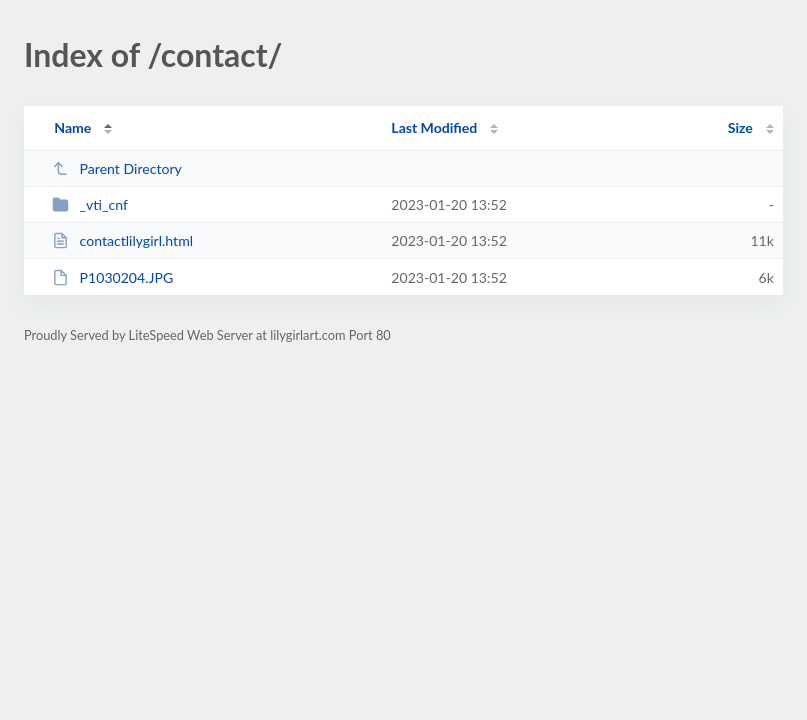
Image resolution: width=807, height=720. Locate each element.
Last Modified (434, 127)
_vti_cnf (90, 204)
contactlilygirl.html (122, 240)
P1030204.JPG (112, 277)
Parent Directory (117, 168)
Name (72, 127)
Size (740, 127)
